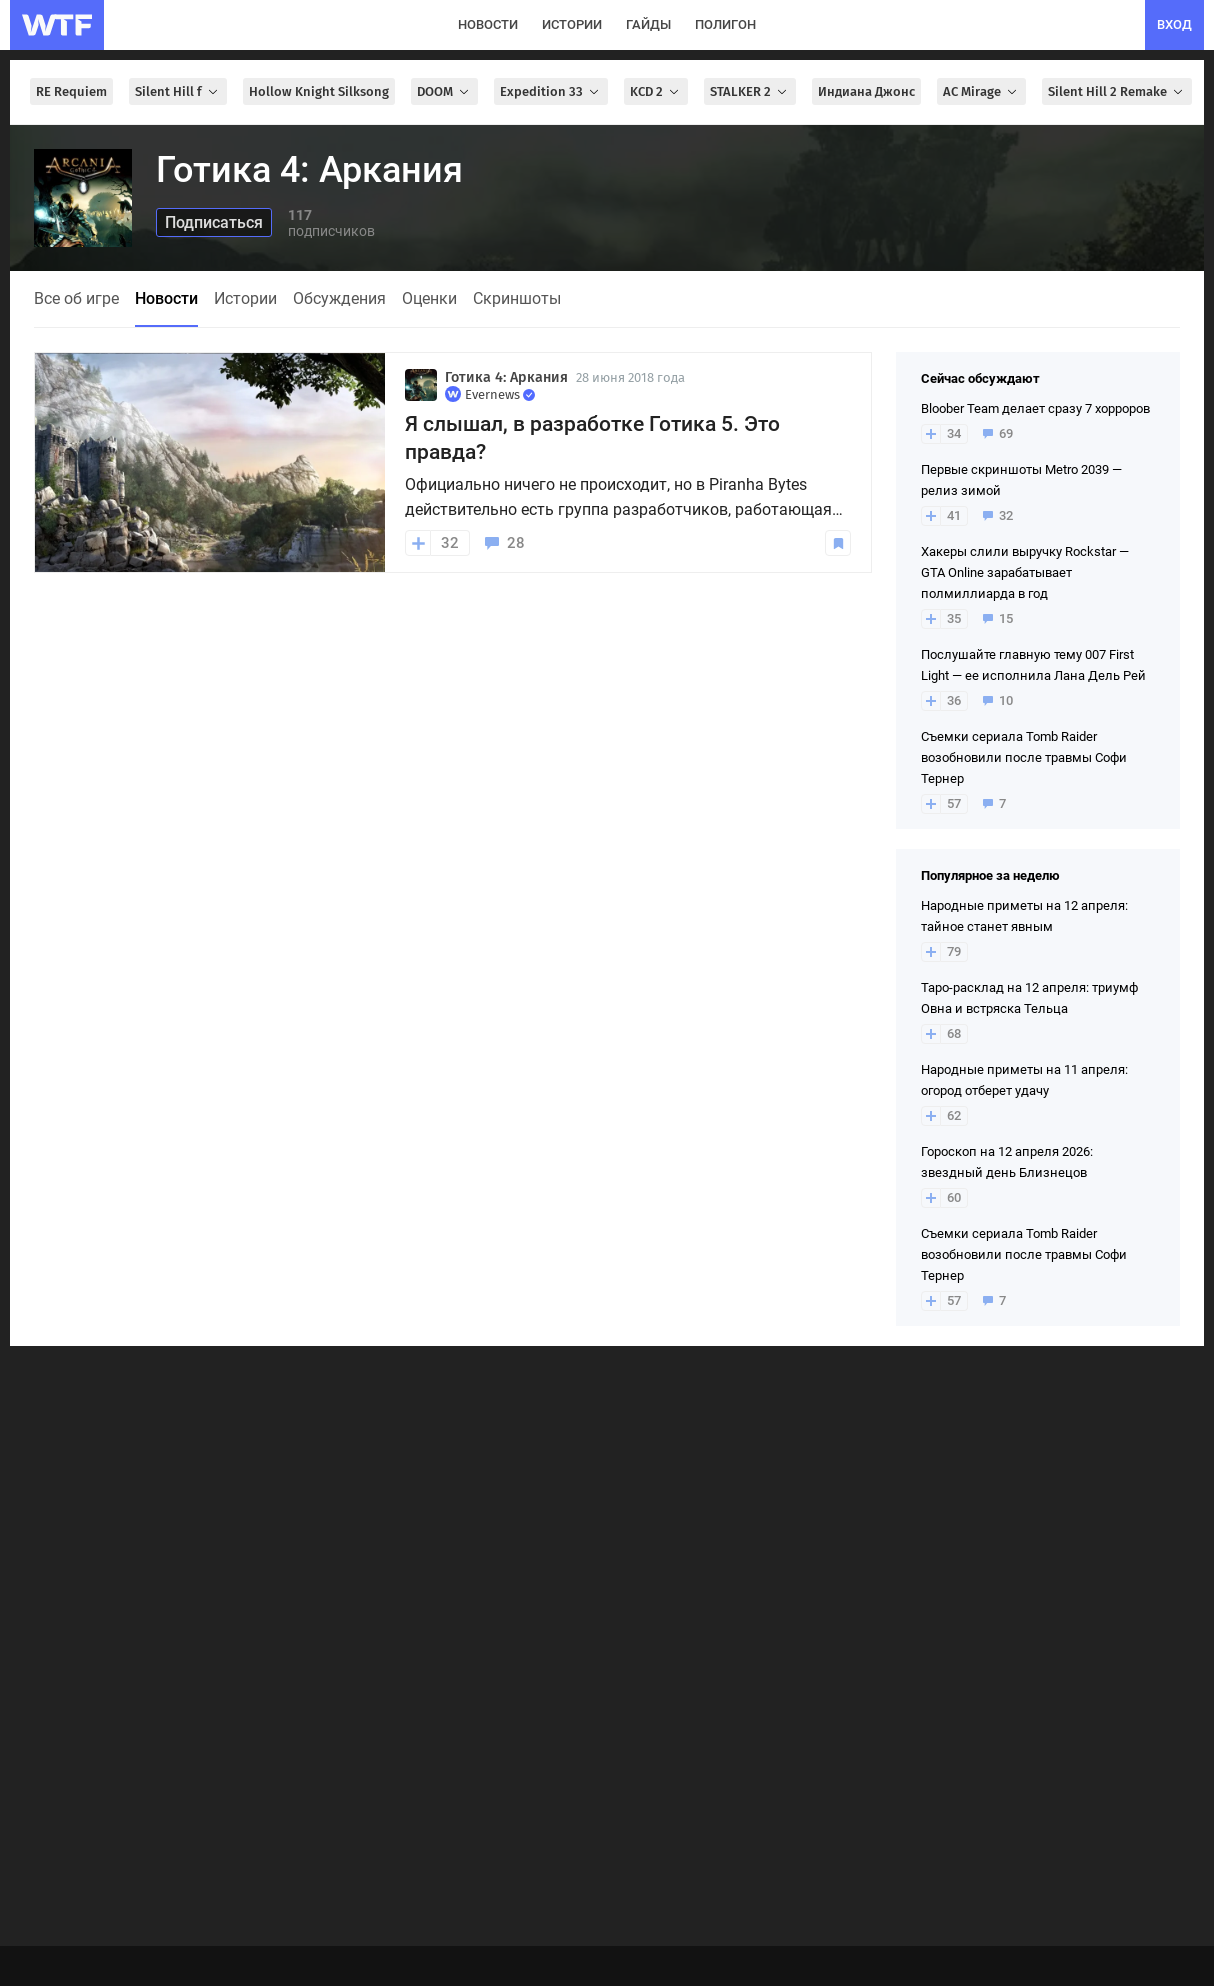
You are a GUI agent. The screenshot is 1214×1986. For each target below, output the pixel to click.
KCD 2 (656, 91)
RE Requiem (71, 91)
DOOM (444, 91)
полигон (725, 24)
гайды (648, 24)
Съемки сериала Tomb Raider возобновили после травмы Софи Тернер (1024, 757)
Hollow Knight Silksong (319, 91)
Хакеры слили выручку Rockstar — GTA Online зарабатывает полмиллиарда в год (1025, 572)
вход (1174, 24)
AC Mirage (981, 91)
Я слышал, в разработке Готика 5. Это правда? (592, 438)
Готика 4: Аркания (506, 377)
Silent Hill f (178, 91)
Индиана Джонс (866, 91)
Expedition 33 (551, 91)
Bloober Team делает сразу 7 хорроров (1035, 408)
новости (488, 24)
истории (572, 24)
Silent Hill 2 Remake (1117, 91)
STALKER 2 (750, 91)
